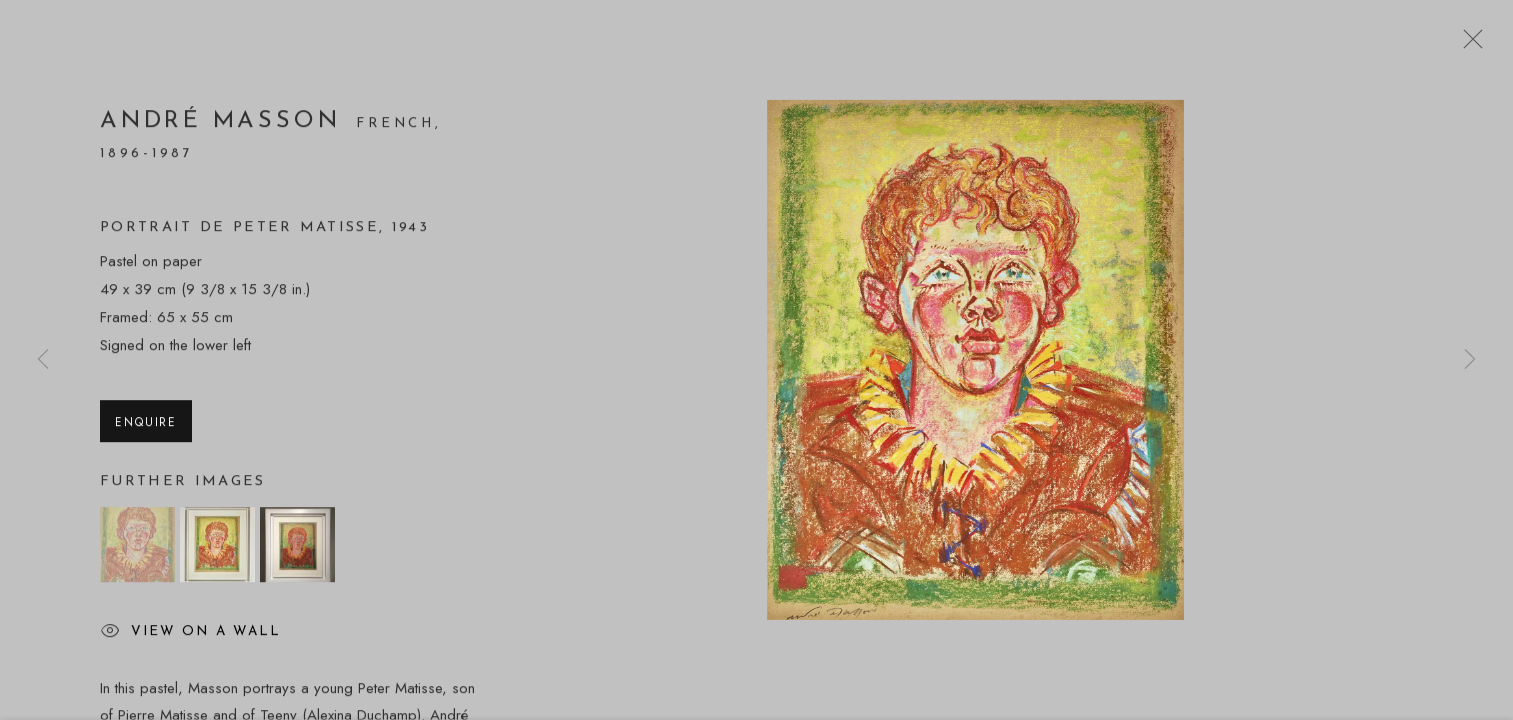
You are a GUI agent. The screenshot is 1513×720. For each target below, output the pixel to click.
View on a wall (190, 636)
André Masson (225, 125)
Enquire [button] (146, 425)
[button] (137, 548)
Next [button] (1470, 360)
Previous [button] (43, 360)
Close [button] (1468, 45)
